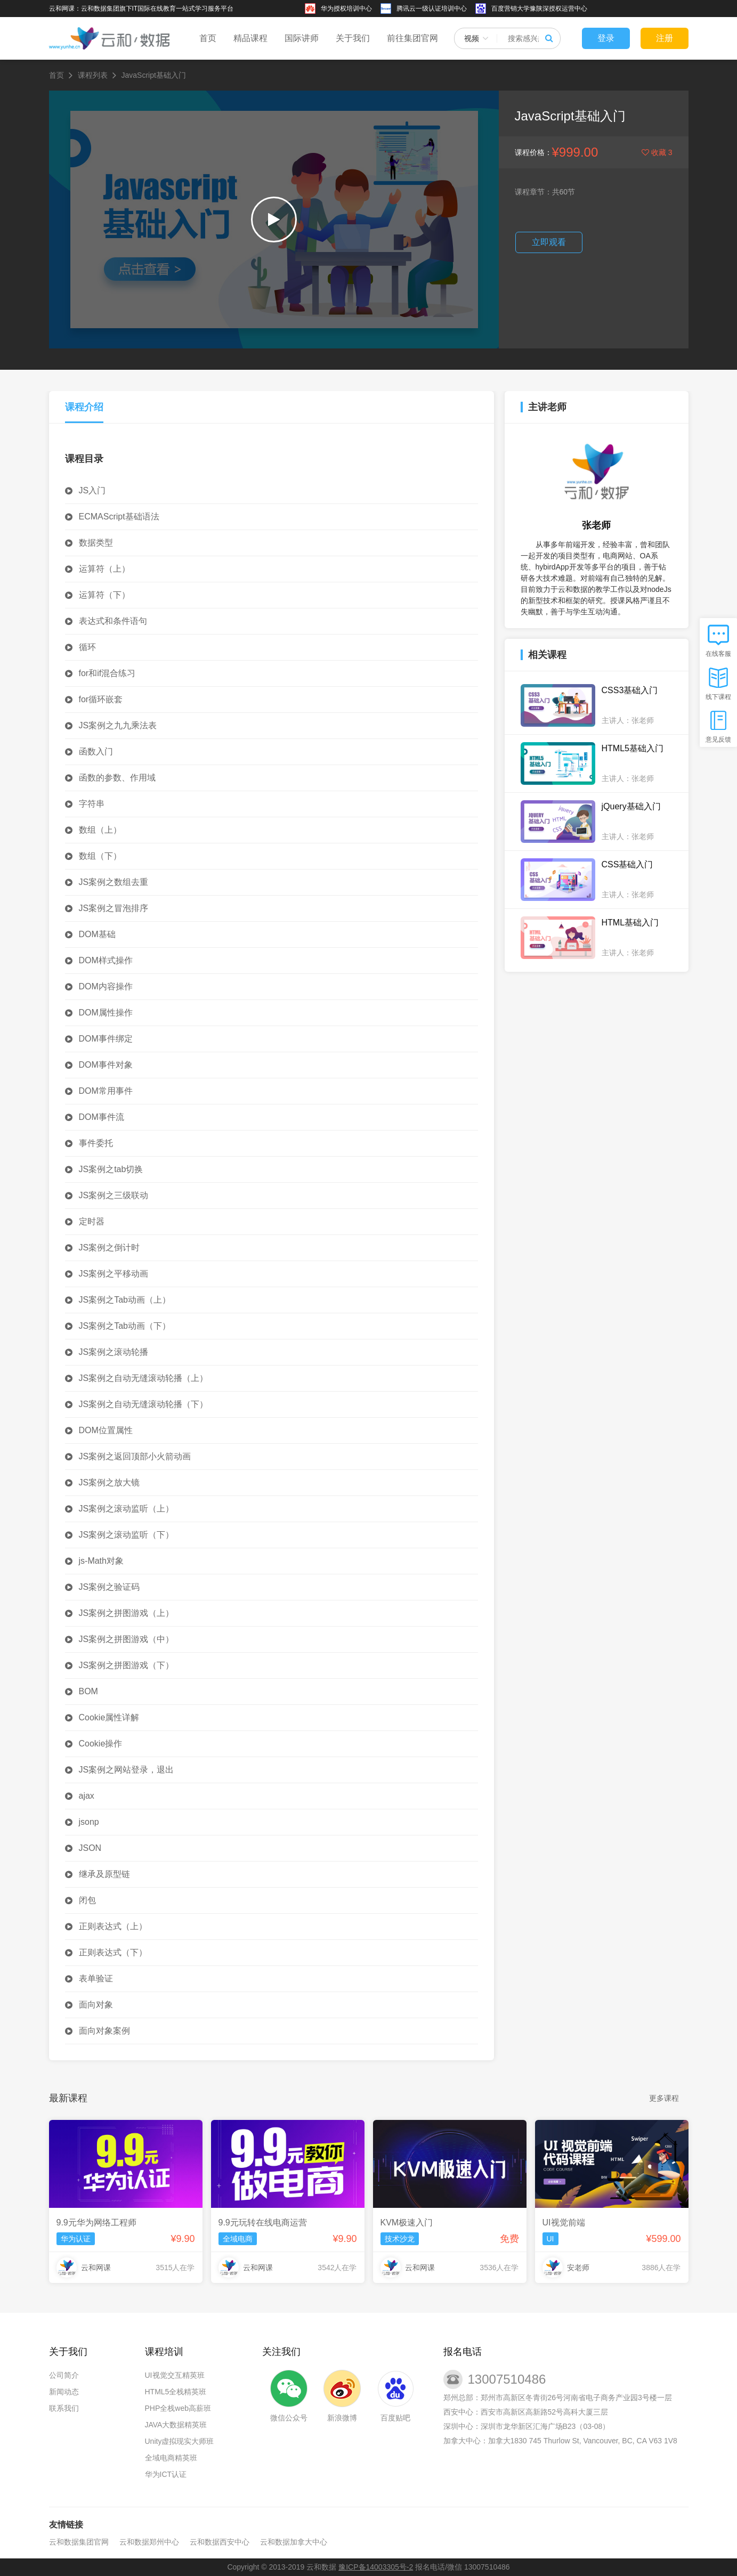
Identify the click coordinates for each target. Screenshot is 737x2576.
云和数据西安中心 (219, 2542)
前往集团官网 (412, 38)
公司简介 (64, 2375)
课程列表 (93, 75)
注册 (664, 38)
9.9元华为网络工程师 (96, 2222)
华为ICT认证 (166, 2474)
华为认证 (76, 2238)
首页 (207, 38)
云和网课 (96, 2267)
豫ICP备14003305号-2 (375, 2567)
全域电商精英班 (171, 2457)
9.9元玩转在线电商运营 (262, 2222)
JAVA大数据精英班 (176, 2424)
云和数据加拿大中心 (293, 2542)
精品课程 (250, 38)
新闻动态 (64, 2391)
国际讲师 (302, 38)
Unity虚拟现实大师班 (179, 2441)
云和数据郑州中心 (149, 2542)
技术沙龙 (400, 2238)
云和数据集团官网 (79, 2542)
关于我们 (353, 38)
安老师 (578, 2267)
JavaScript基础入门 (154, 75)
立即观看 (549, 242)
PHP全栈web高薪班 (178, 2408)
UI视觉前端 (563, 2222)
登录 (605, 38)
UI (550, 2238)
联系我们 (64, 2408)
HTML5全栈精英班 (176, 2391)
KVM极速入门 (406, 2222)
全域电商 (238, 2238)
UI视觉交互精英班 (175, 2375)
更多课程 (664, 2098)
